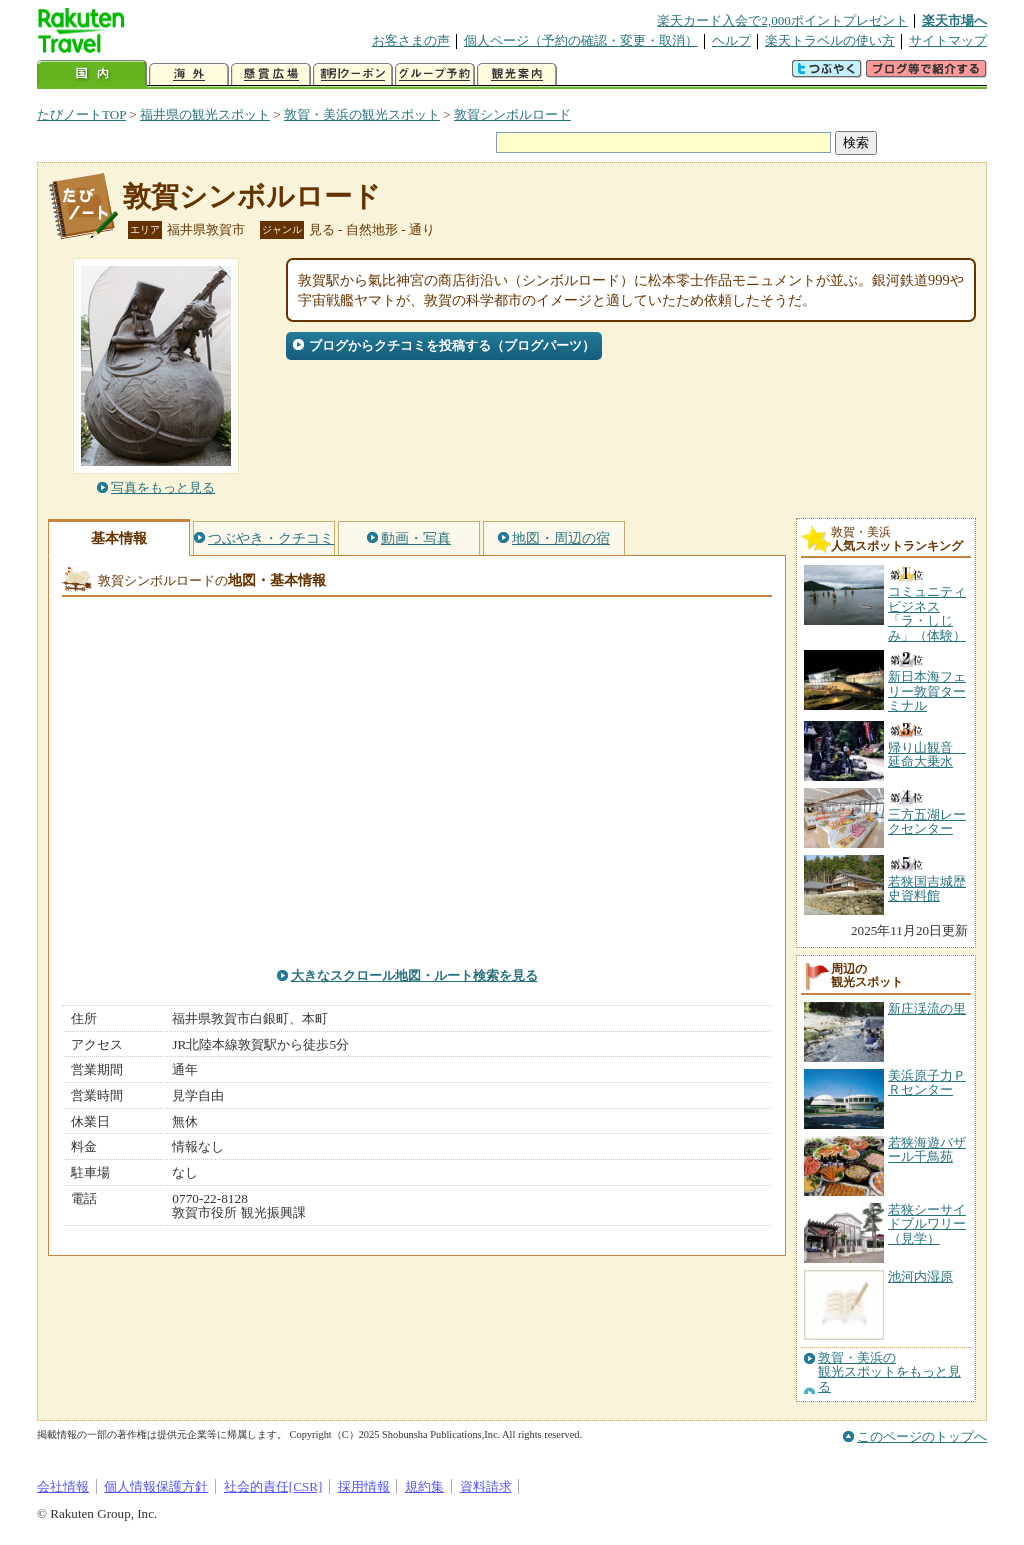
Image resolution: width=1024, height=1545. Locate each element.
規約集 (424, 1486)
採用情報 (364, 1486)
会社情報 (63, 1486)
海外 (189, 74)
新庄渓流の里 (927, 1008)
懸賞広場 (271, 74)
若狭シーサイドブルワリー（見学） (927, 1224)
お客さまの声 (411, 40)
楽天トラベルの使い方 (830, 40)
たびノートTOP (81, 114)
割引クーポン (353, 74)
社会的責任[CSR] (273, 1486)
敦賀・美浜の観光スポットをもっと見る (889, 1372)
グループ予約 (435, 74)
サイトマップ (948, 40)
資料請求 (486, 1486)
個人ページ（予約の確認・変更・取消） (581, 40)
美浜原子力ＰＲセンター (927, 1082)
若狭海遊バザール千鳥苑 (927, 1149)
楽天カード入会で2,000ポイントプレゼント (782, 20)
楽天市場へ (954, 20)
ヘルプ (731, 40)
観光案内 (517, 74)
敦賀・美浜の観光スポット (362, 114)
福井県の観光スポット (205, 114)
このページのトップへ (922, 1436)
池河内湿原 (920, 1276)
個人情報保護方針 (156, 1486)
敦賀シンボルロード (512, 114)
